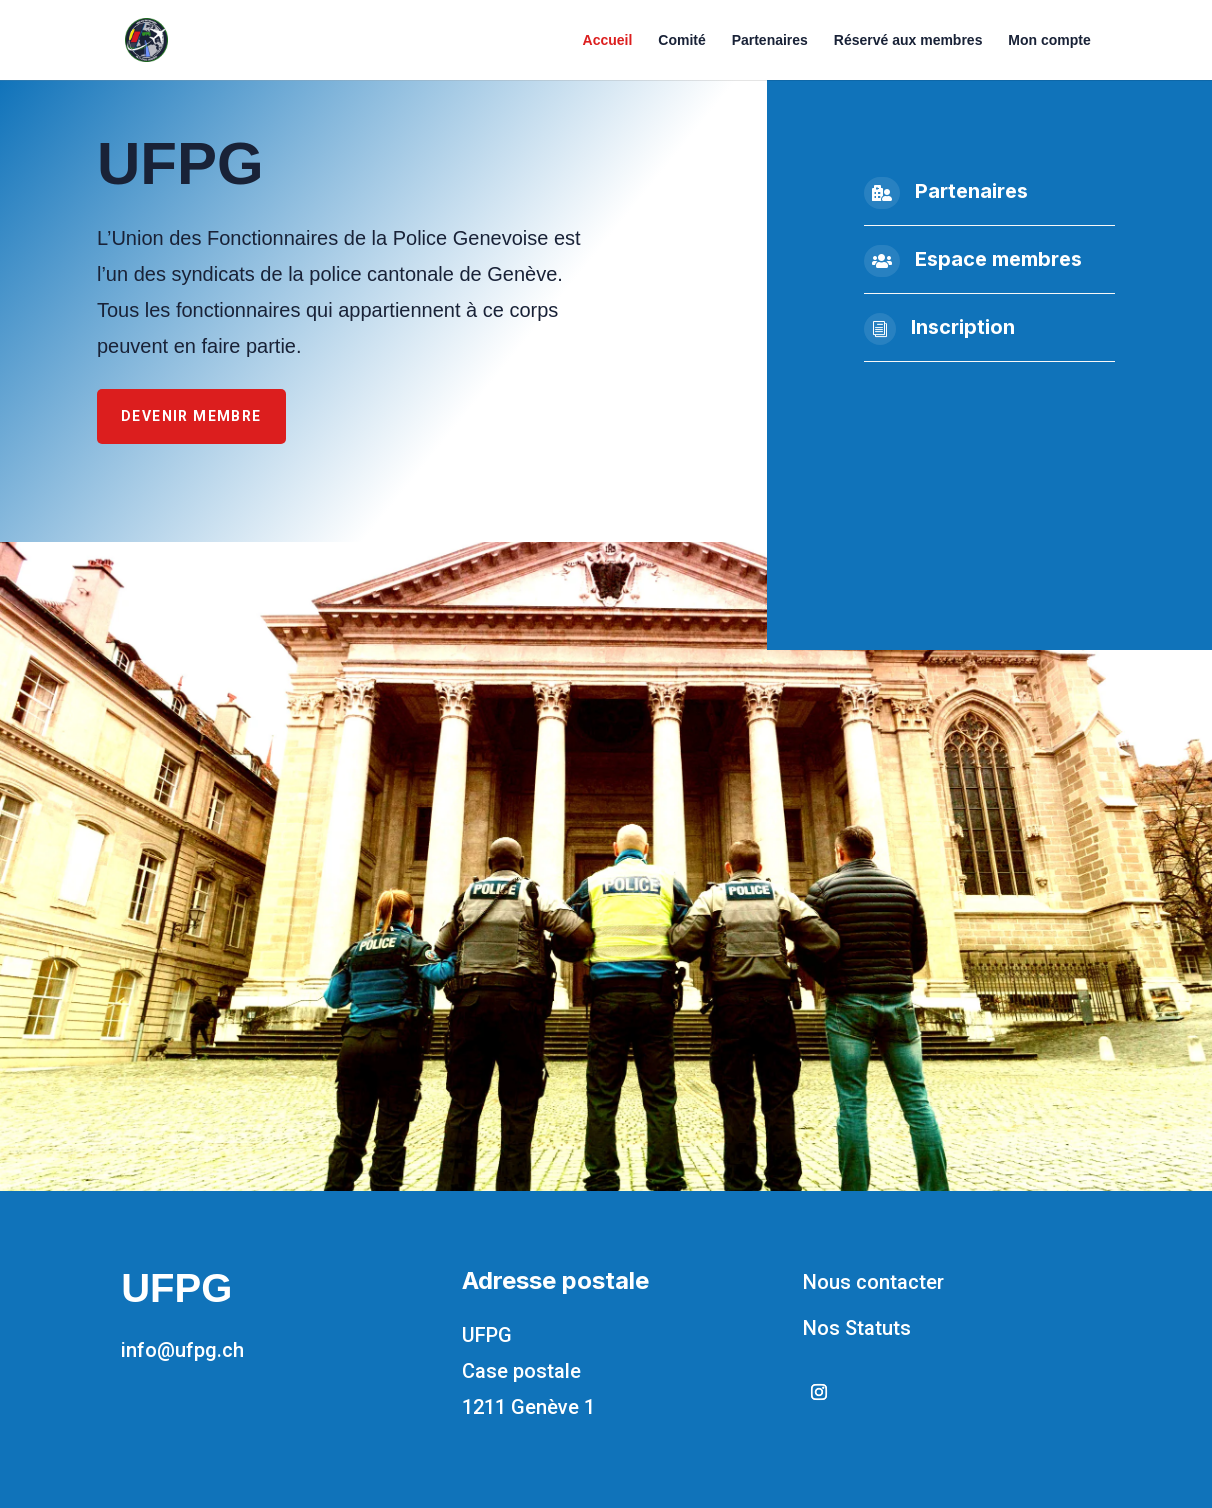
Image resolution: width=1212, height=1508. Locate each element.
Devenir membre (191, 416)
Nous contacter (873, 1282)
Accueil (608, 40)
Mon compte (1049, 40)
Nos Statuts (857, 1328)
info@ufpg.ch (182, 1350)
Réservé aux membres (908, 40)
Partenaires (770, 40)
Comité (681, 40)
